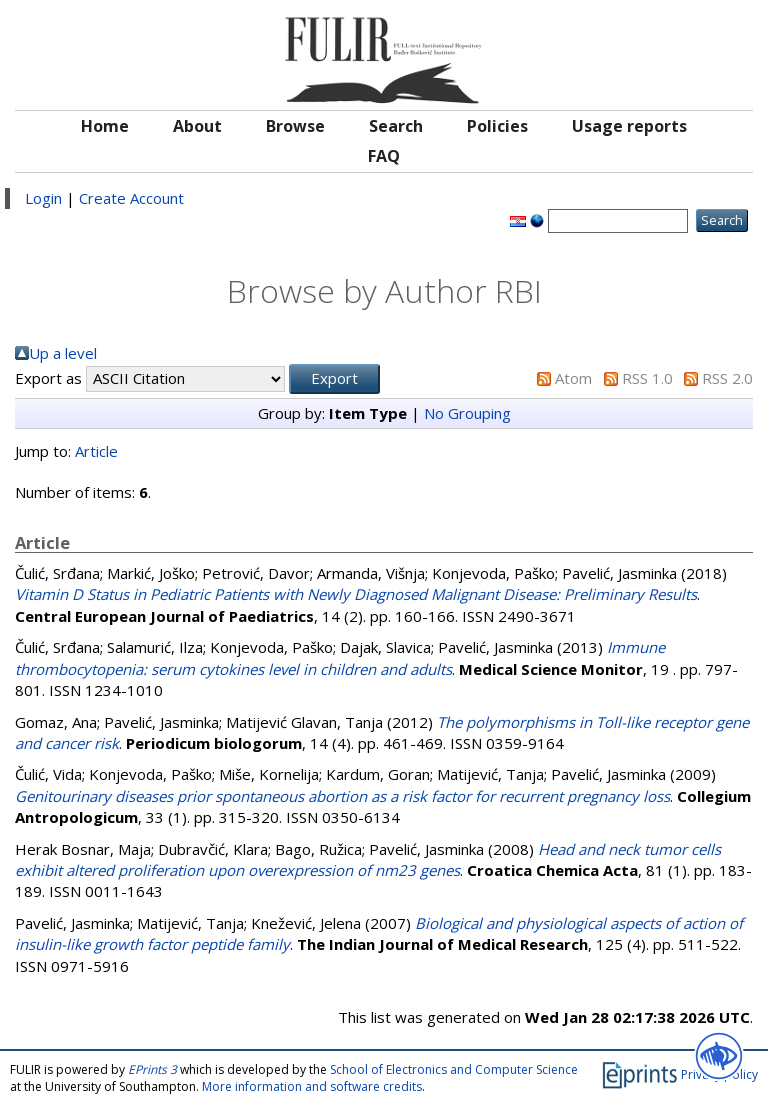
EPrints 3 (152, 1069)
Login (43, 198)
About (197, 126)
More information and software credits (312, 1086)
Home (105, 126)
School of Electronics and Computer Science (454, 1069)
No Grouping (467, 413)
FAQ (384, 156)
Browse (295, 126)
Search (396, 126)
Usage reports (629, 126)
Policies (497, 126)
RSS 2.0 (727, 378)
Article (96, 451)
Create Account (131, 198)
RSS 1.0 (647, 378)
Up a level (63, 353)
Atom (573, 378)
